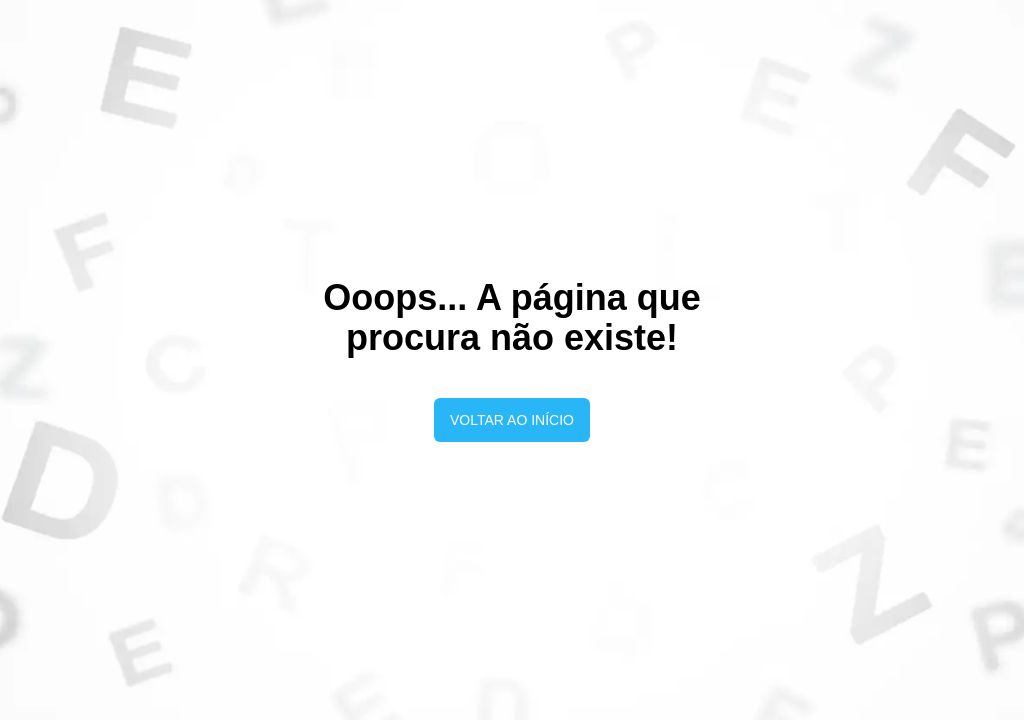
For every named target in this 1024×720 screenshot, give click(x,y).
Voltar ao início (512, 420)
